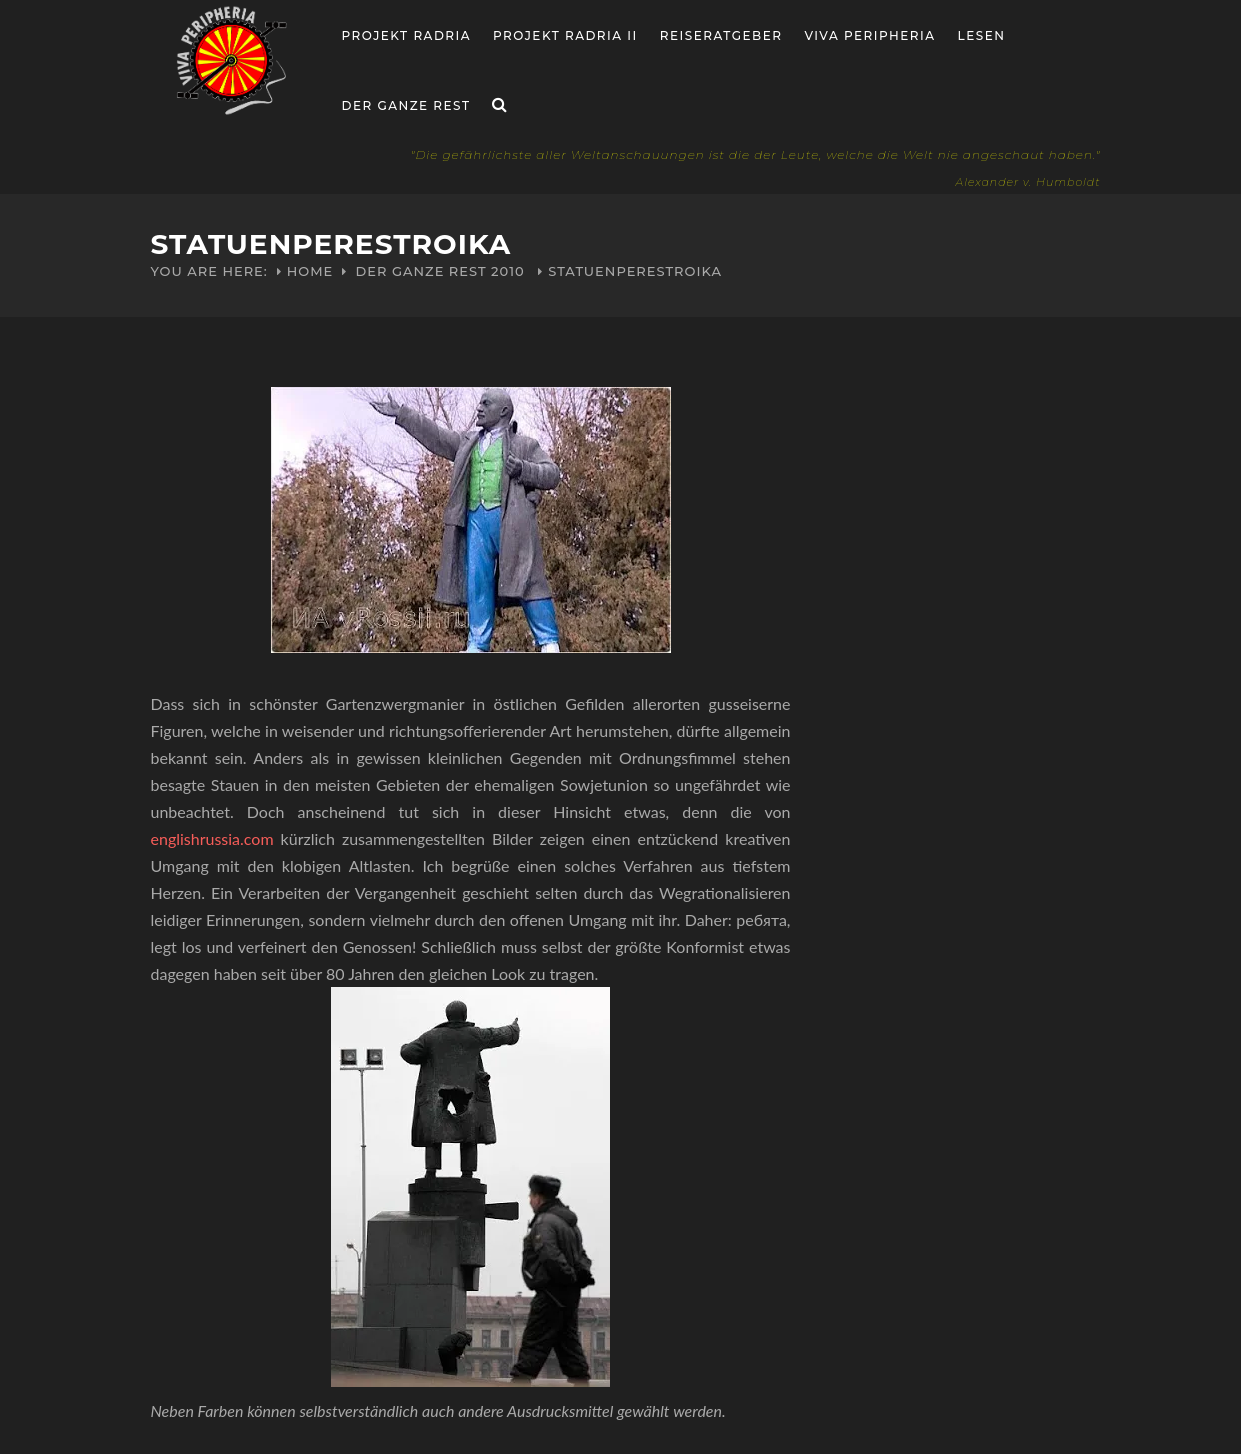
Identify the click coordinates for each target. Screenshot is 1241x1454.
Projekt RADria (407, 35)
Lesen (982, 35)
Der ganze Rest (406, 105)
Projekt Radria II (565, 35)
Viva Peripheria (869, 35)
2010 (508, 271)
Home (310, 271)
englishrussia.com (212, 838)
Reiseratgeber (721, 35)
